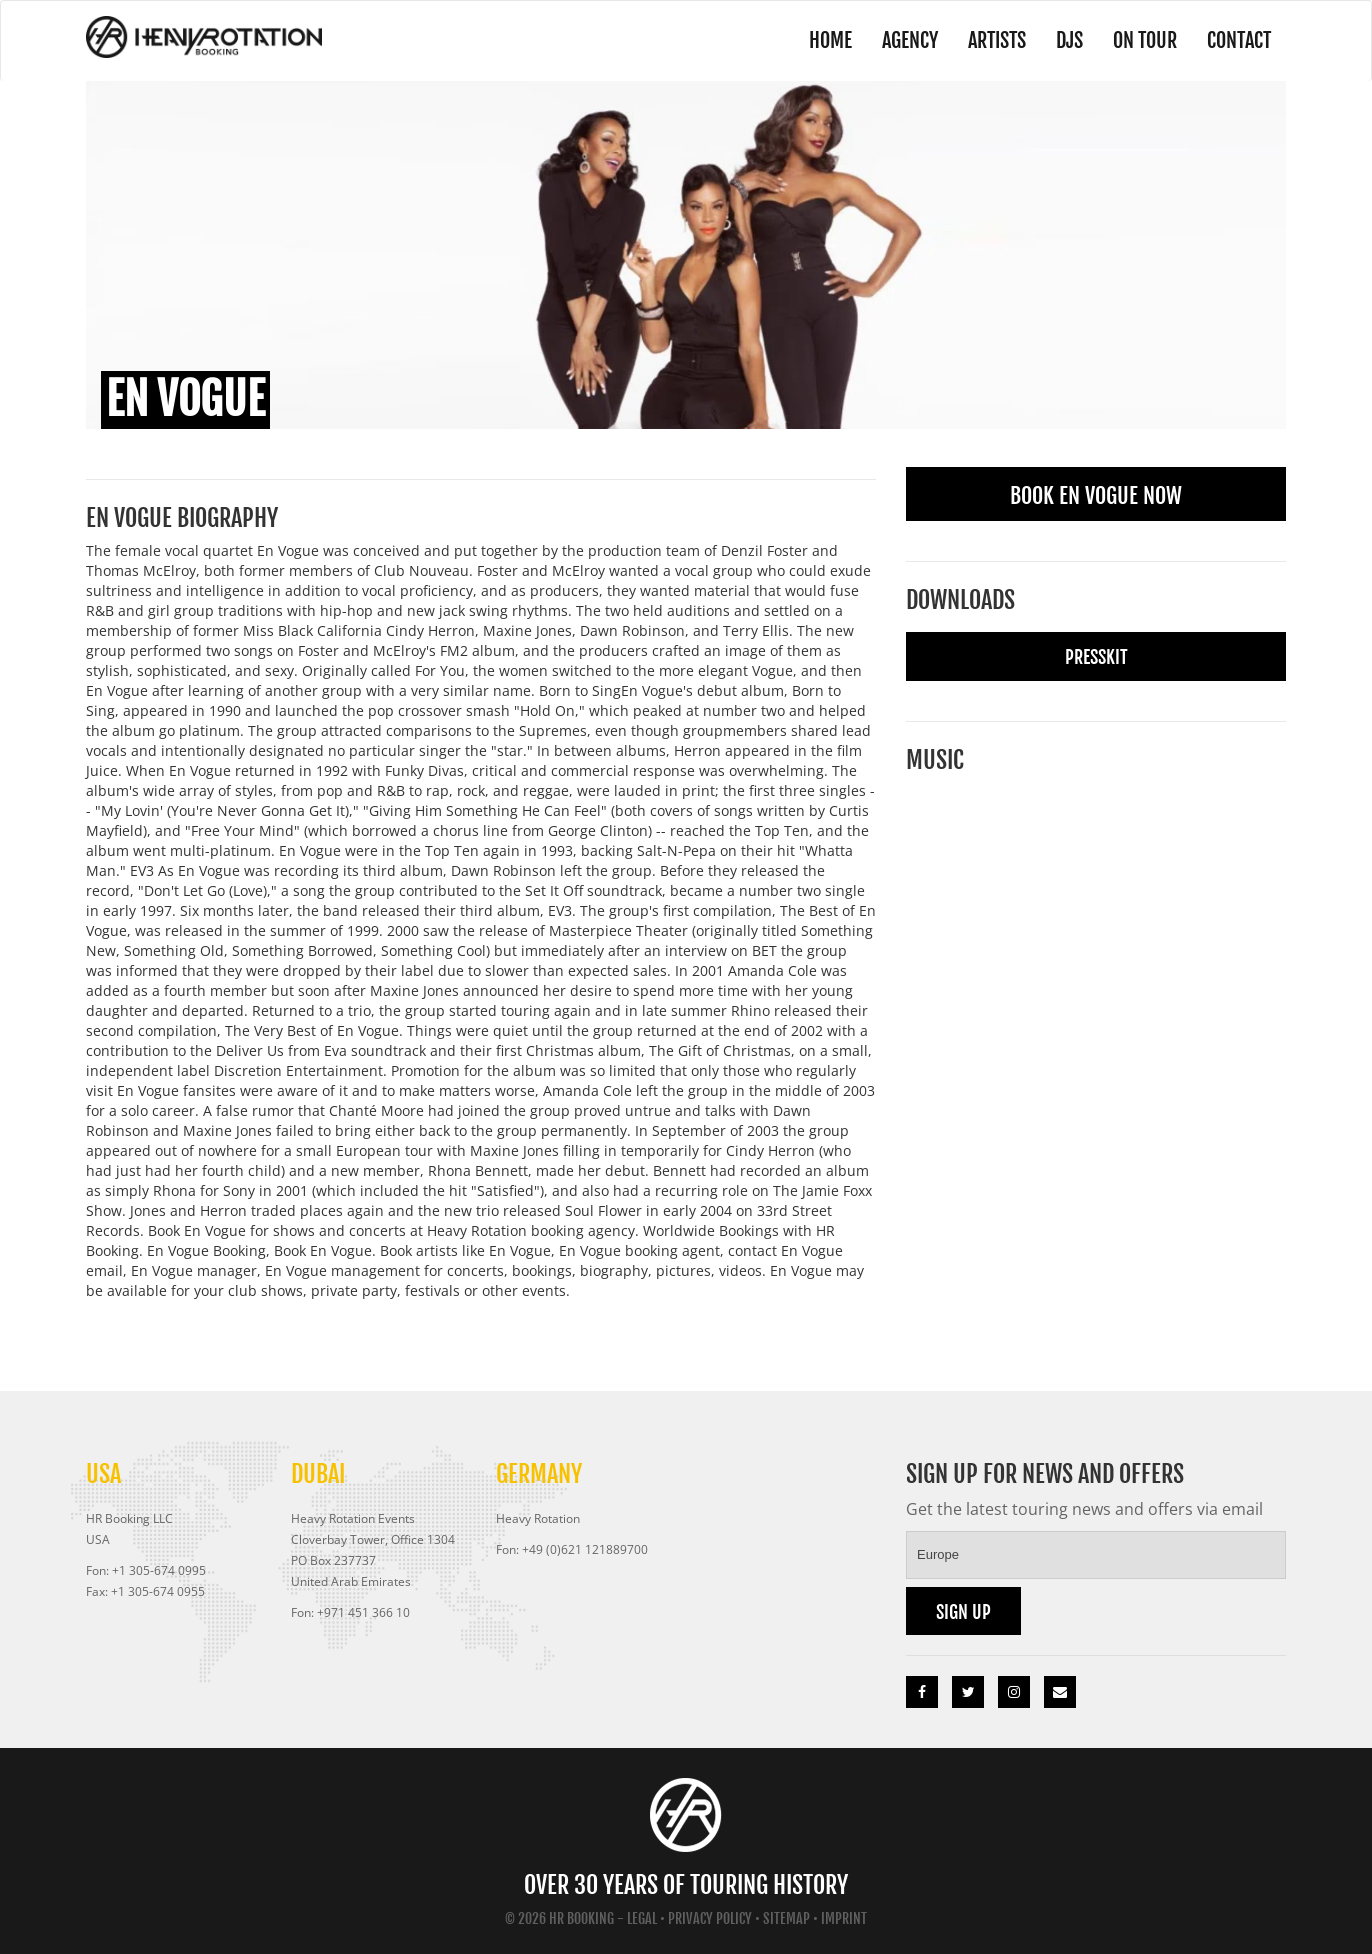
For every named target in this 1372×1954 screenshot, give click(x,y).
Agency (910, 40)
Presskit (1096, 657)
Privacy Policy (710, 1918)
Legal (642, 1918)
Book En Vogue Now (1096, 495)
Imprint (844, 1918)
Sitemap (786, 1918)
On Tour (1145, 40)
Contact (1239, 40)
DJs (1069, 40)
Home (830, 40)
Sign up (963, 1612)
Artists (997, 40)
